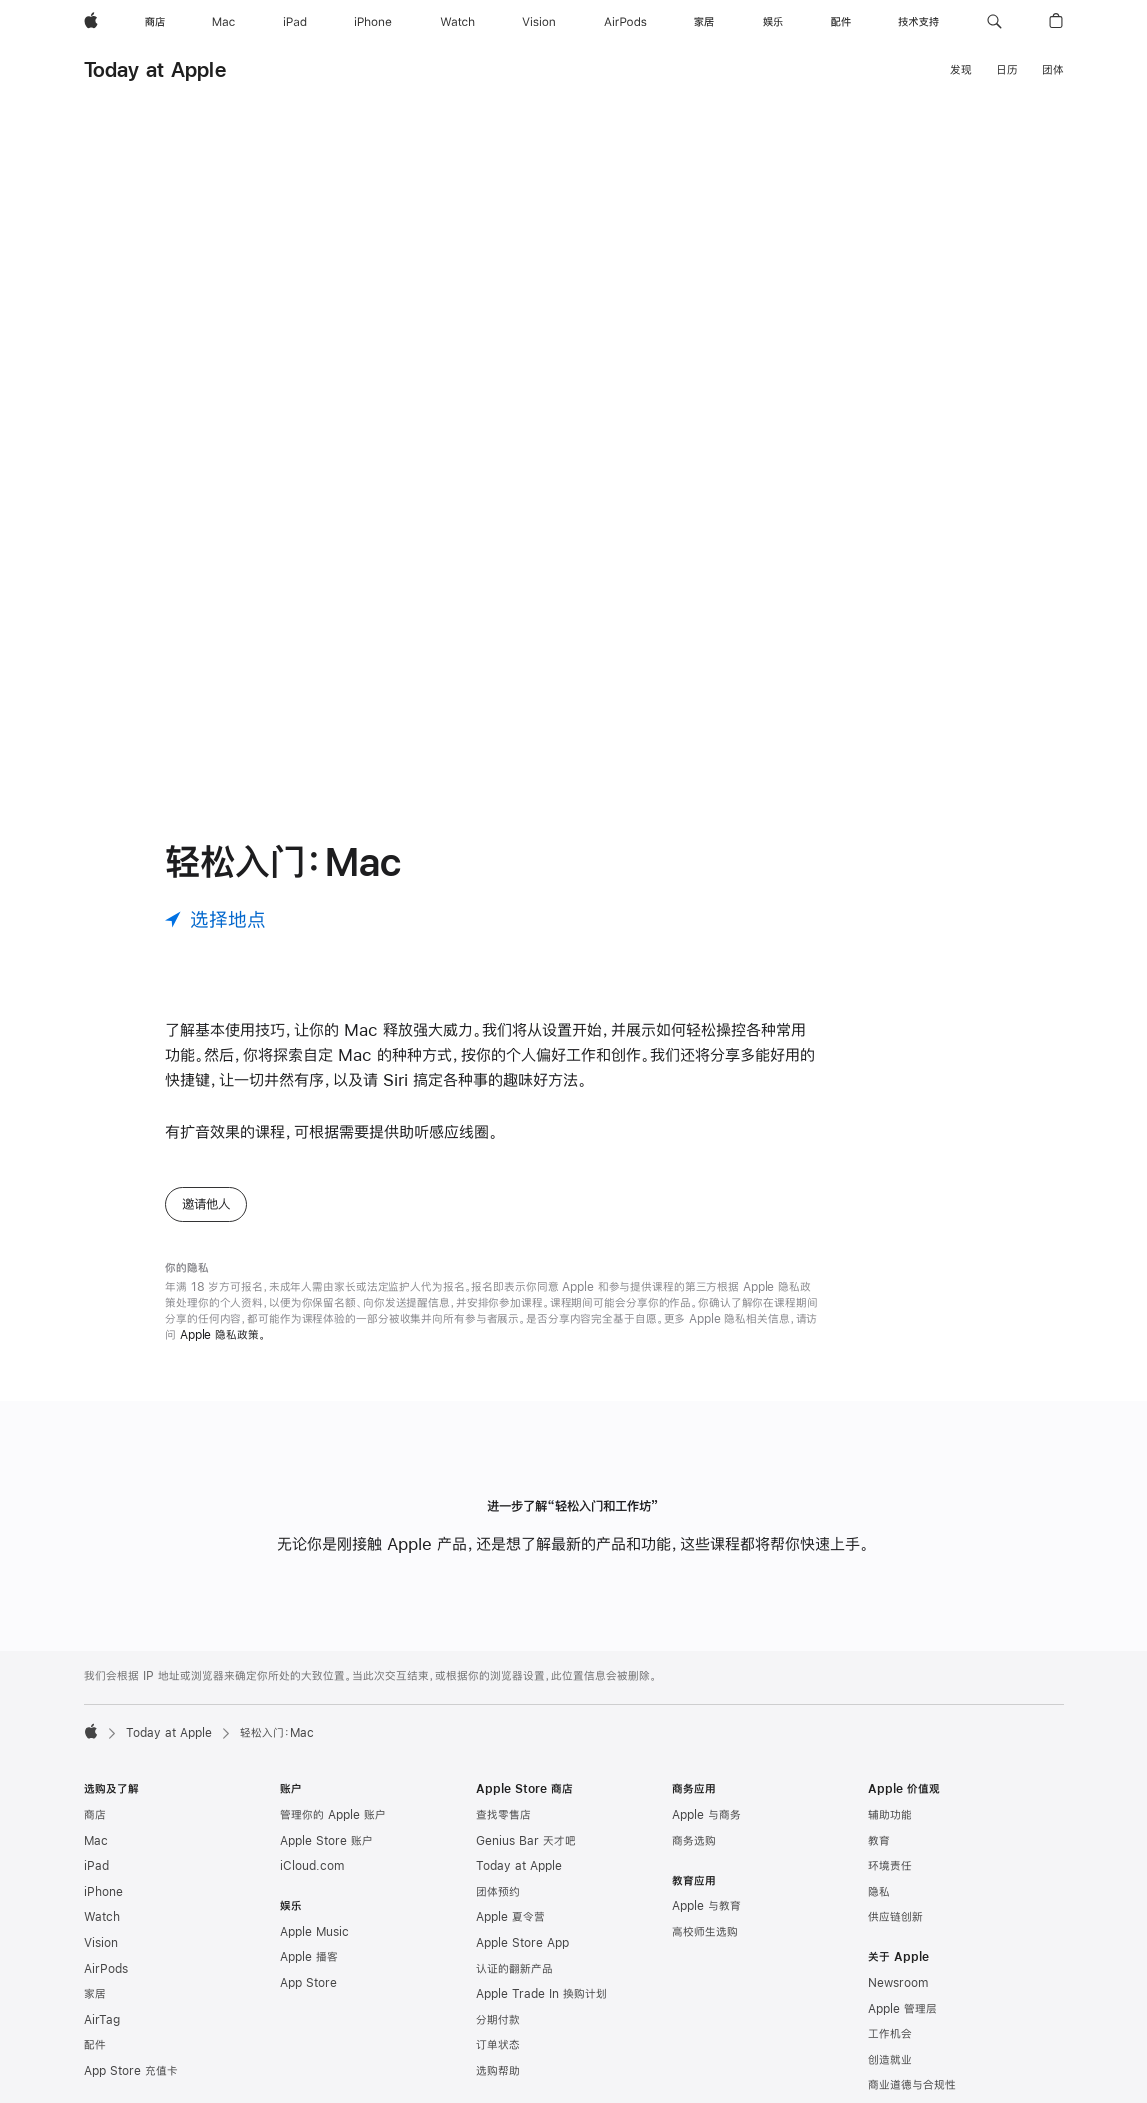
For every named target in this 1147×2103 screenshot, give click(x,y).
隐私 (879, 1892)
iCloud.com (312, 1866)
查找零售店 (503, 1815)
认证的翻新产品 (514, 1969)
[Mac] (223, 22)
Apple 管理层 (902, 2009)
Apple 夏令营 (510, 1917)
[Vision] (539, 22)
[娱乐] (773, 22)
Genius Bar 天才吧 (526, 1841)
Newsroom (898, 1983)
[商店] (155, 22)
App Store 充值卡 (131, 2071)
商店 (95, 1815)
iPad (96, 1866)
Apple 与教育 (706, 1906)
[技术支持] (918, 22)
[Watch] (457, 22)
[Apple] (91, 22)
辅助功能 (890, 1815)
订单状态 (498, 2045)
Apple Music (314, 1932)
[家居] (704, 22)
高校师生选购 (705, 1932)
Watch (102, 1917)
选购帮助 (498, 2071)
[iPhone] (373, 22)
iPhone (103, 1892)
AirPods (106, 1969)
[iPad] (295, 22)
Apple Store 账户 (326, 1841)
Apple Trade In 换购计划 (541, 1994)
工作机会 (890, 2034)
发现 (961, 70)
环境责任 (890, 1866)
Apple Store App (522, 1943)
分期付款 (498, 2020)
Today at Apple (155, 69)
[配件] (841, 22)
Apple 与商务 (706, 1815)
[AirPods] (625, 22)
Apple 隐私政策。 (223, 1335)
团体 (1053, 70)
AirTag (102, 2020)
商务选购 (694, 1841)
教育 (879, 1841)
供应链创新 (895, 1917)
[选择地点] (215, 919)
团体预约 (498, 1892)
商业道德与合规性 (912, 2085)
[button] (994, 22)
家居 (95, 1994)
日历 (1007, 70)
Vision (101, 1943)
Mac (96, 1841)
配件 (95, 2045)
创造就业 (890, 2060)
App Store (308, 1983)
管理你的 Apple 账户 (333, 1815)
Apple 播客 (309, 1957)
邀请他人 (206, 1204)
